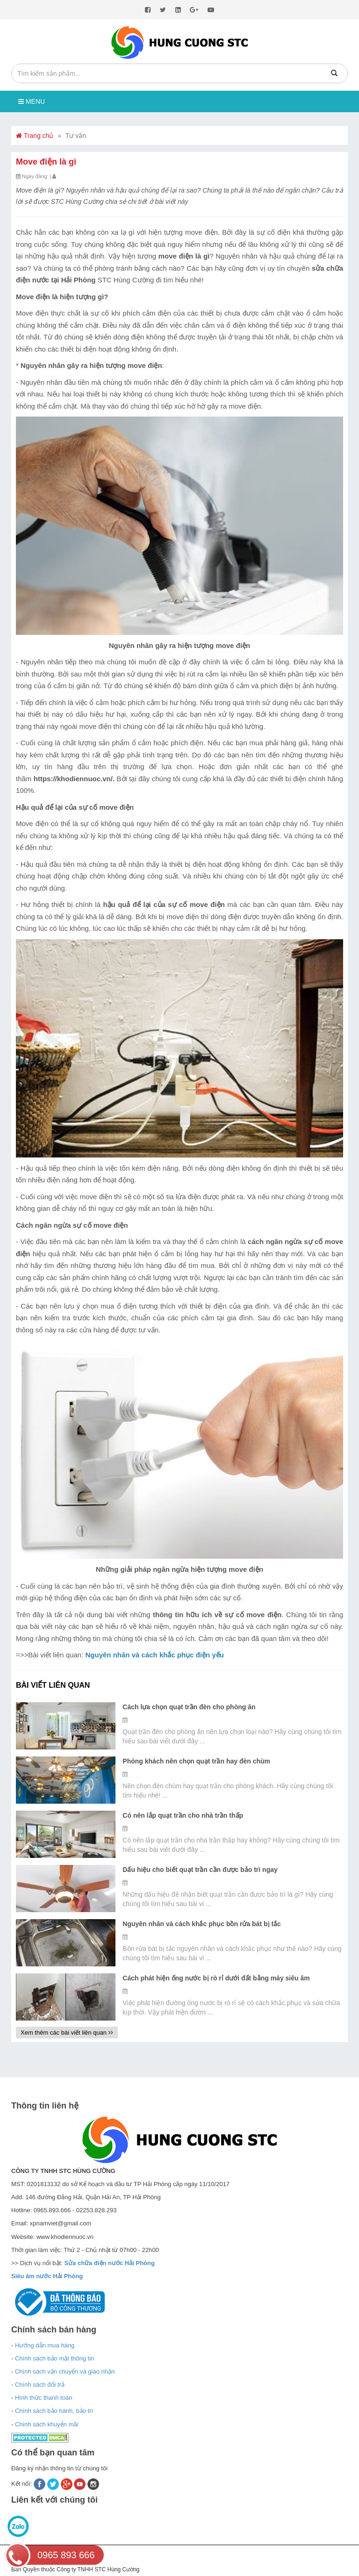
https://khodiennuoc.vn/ (73, 779)
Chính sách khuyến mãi (47, 2424)
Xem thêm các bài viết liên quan (67, 2032)
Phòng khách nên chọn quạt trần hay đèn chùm (196, 1761)
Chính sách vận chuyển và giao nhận (65, 2371)
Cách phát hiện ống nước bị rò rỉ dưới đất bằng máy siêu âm (215, 1978)
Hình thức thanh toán (43, 2397)
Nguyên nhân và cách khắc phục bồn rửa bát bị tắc (201, 1924)
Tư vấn (75, 135)
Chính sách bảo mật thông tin (54, 2358)
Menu (31, 101)
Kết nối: (22, 2483)
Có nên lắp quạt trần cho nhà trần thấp (182, 1815)
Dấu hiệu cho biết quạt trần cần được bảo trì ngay (199, 1869)
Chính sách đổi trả (40, 2384)
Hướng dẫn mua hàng (44, 2345)
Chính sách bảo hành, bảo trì (54, 2410)
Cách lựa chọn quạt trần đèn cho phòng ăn (188, 1707)
